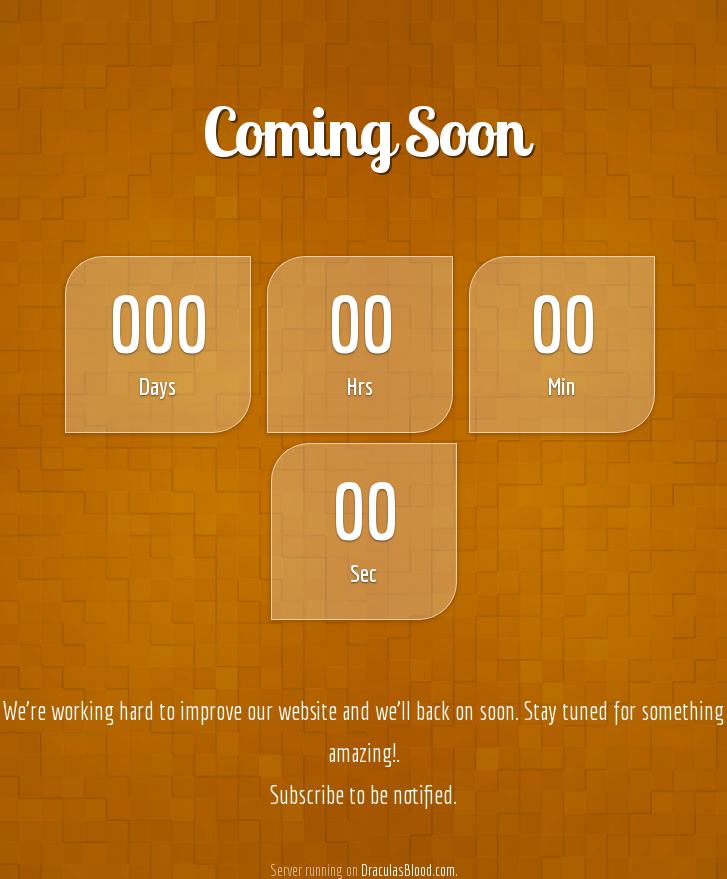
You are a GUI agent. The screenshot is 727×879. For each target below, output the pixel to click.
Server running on (314, 870)
